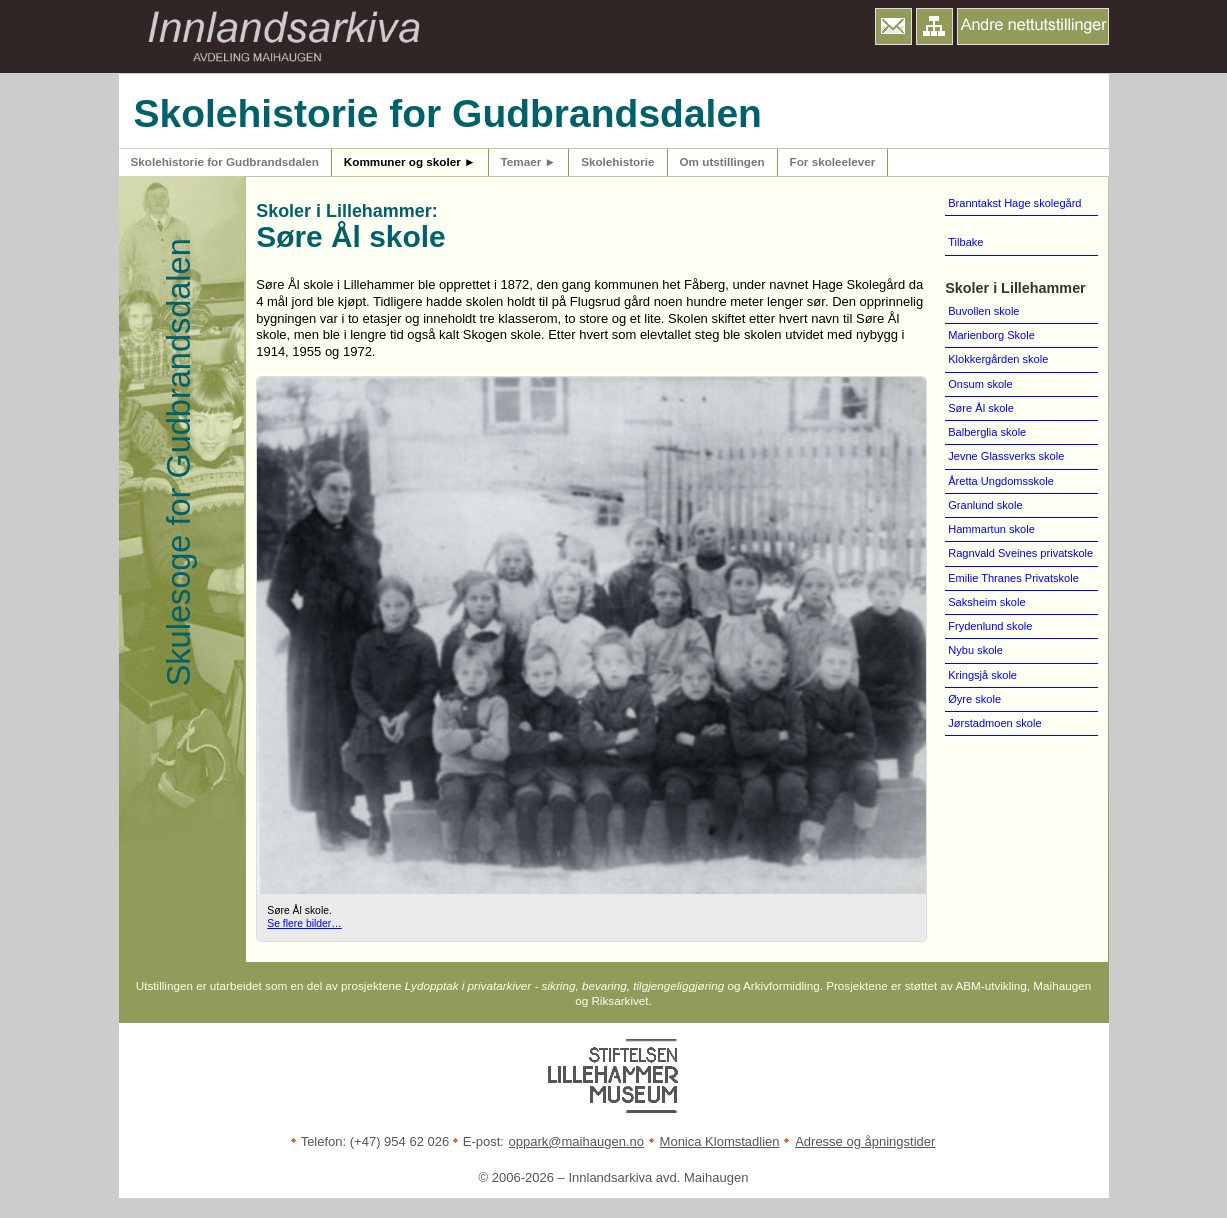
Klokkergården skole (998, 359)
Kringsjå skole (982, 675)
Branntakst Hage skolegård (1014, 203)
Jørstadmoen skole (994, 723)
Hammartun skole (991, 529)
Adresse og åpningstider (865, 1141)
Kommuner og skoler (410, 161)
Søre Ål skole (981, 408)
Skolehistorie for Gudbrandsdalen (225, 161)
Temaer (529, 161)
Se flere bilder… (304, 923)
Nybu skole (975, 650)
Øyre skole (974, 699)
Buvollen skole (983, 311)
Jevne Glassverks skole (1006, 456)
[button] (893, 26)
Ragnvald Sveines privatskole (1020, 553)
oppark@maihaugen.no (576, 1141)
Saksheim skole (986, 602)
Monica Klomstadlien (720, 1141)
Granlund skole (985, 505)
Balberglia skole (987, 432)
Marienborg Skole (991, 335)
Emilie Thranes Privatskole (1013, 578)
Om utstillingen (722, 161)
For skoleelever (833, 161)
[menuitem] (1021, 243)
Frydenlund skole (990, 626)
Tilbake (965, 242)
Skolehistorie (617, 161)
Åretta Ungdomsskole (1001, 481)
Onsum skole (980, 384)
